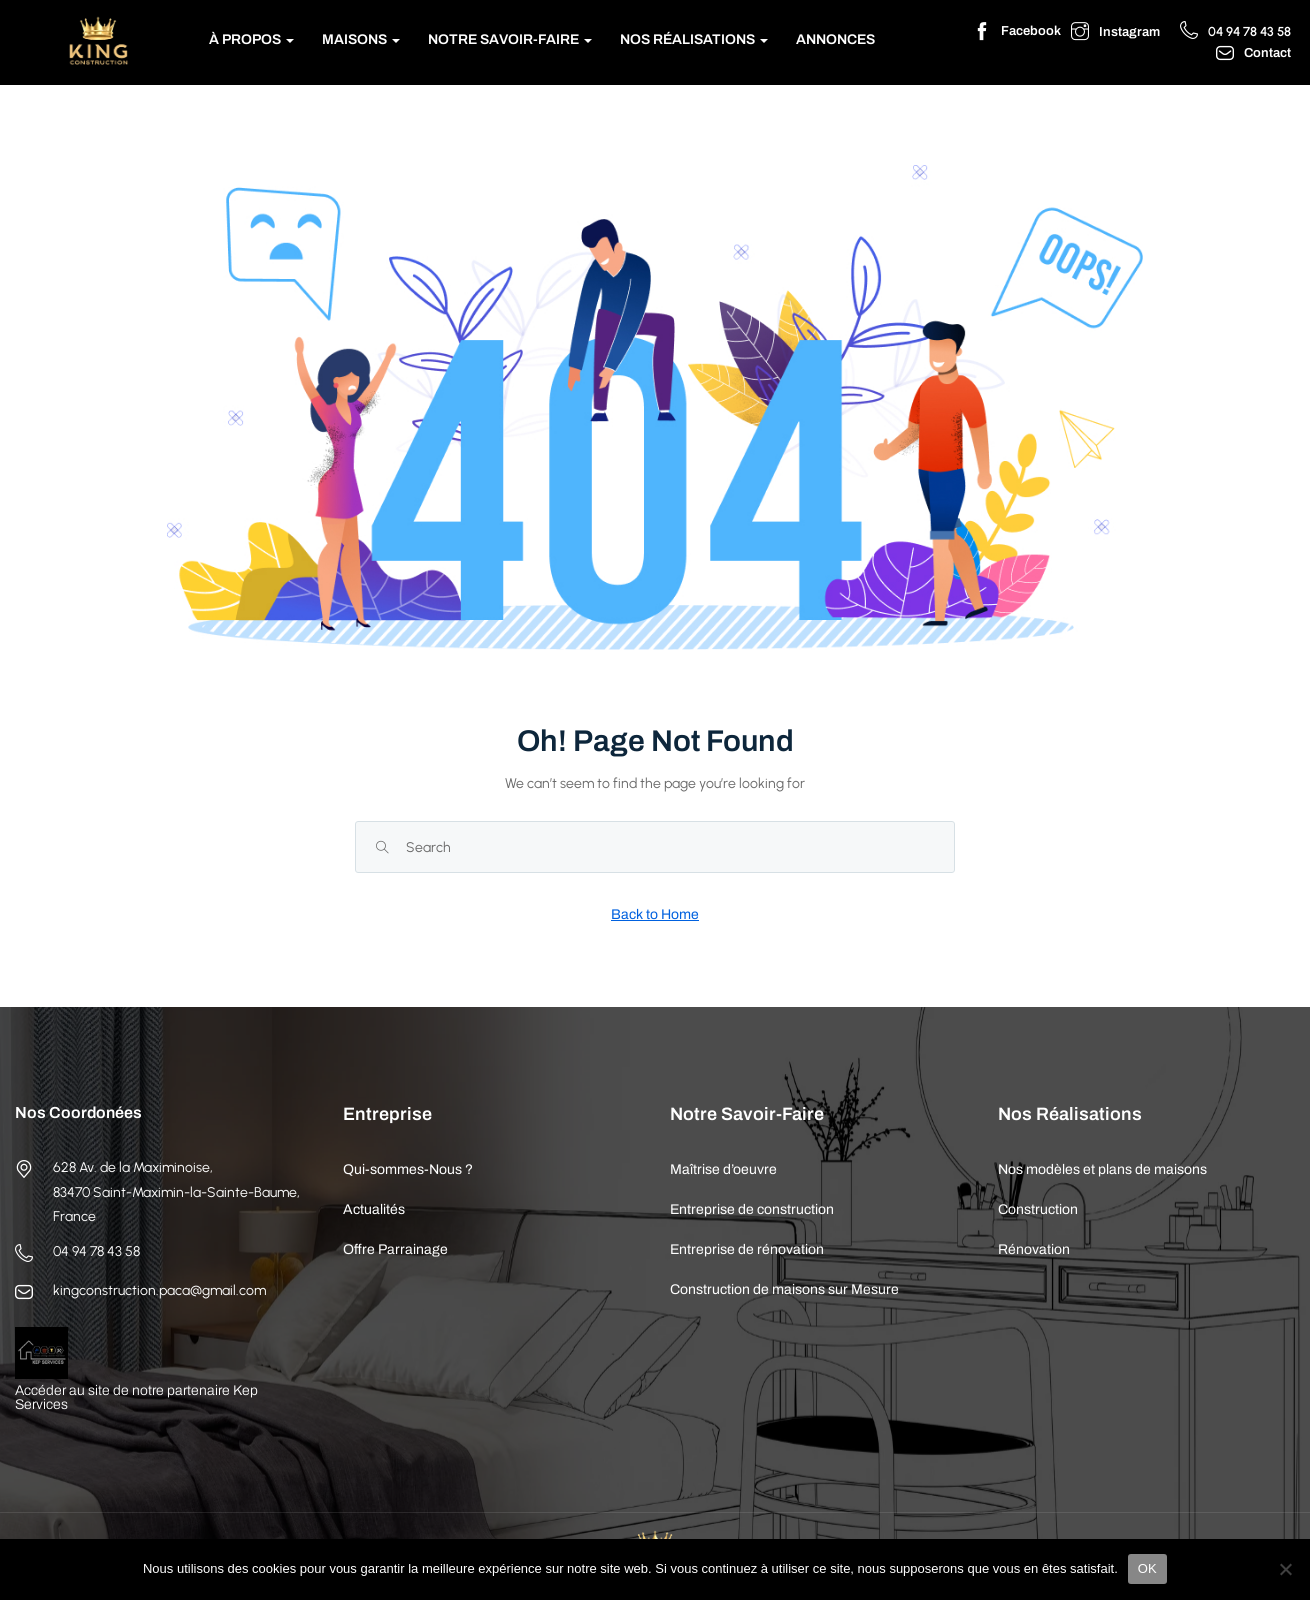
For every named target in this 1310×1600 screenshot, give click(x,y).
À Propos (251, 39)
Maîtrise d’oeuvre (723, 1169)
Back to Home (655, 914)
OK (1147, 1568)
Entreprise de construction (752, 1209)
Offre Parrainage (395, 1249)
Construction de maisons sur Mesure (784, 1289)
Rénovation (1034, 1249)
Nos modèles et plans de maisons (1102, 1169)
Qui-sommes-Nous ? (408, 1169)
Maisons (361, 39)
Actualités (374, 1209)
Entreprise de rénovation (747, 1249)
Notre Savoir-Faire (510, 39)
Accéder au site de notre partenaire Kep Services (136, 1397)
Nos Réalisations (694, 39)
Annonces (835, 39)
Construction (1038, 1209)
